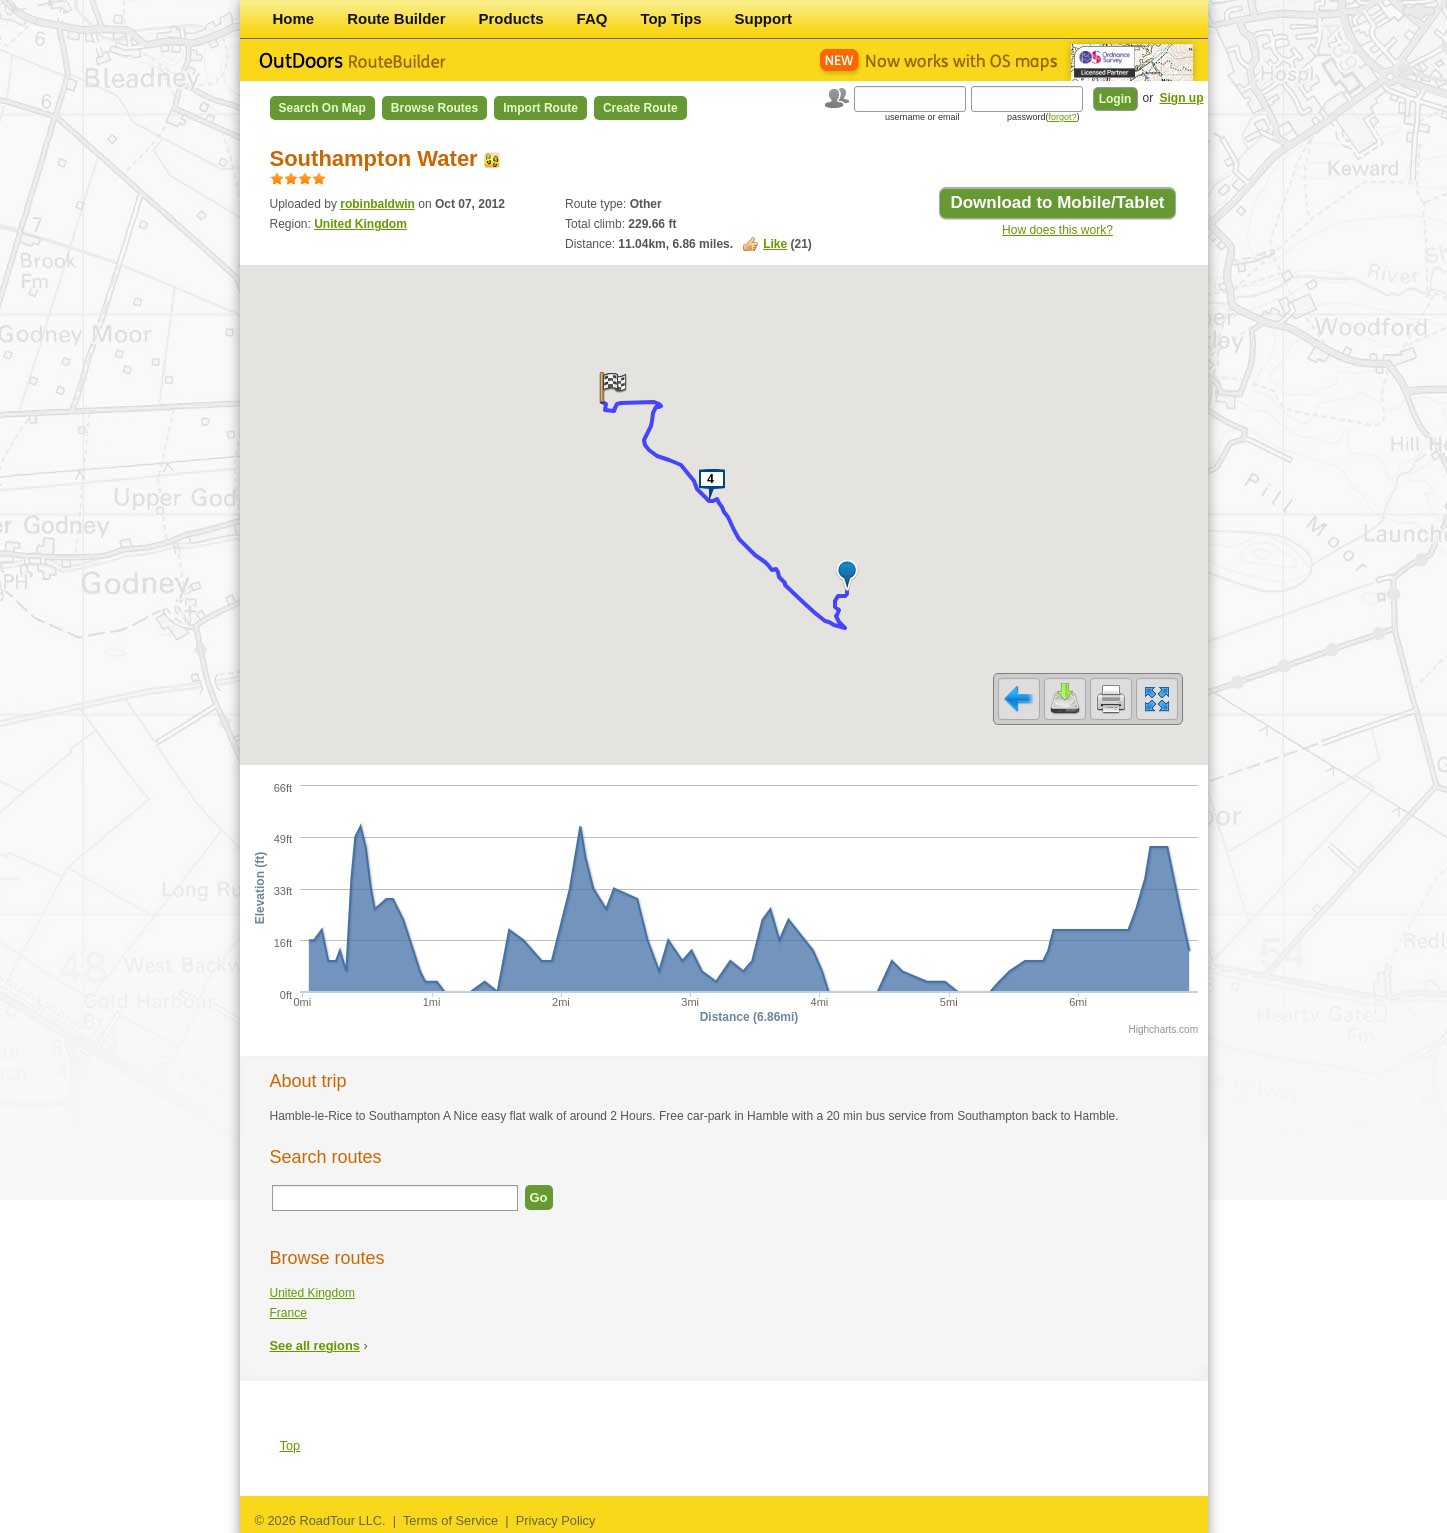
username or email (922, 117)
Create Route (640, 108)
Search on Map (322, 108)
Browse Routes (434, 108)
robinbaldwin (377, 204)
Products (511, 18)
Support (764, 18)
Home (294, 18)
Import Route (540, 108)
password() (1043, 117)
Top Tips (670, 18)
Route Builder (396, 18)
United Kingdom (360, 224)
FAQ (592, 18)
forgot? (1062, 117)
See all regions (315, 1345)
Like (775, 244)
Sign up (1182, 98)
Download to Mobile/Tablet (1057, 202)
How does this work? (1057, 230)
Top (290, 1445)
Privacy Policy (556, 1520)
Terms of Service (450, 1520)
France (288, 1313)
